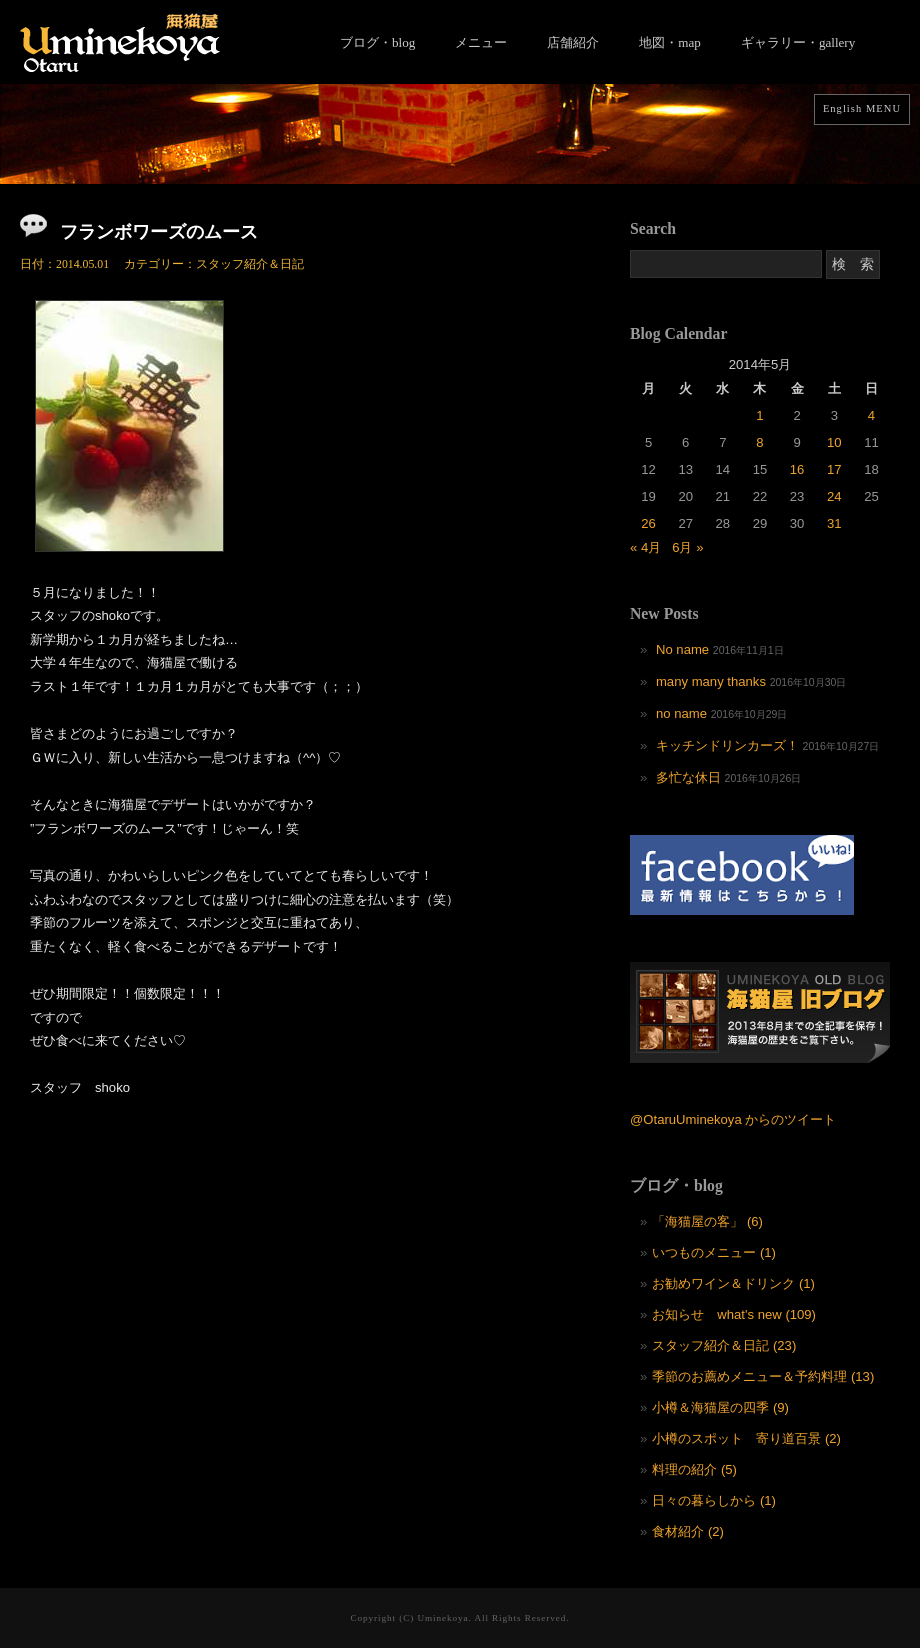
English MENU (862, 108)
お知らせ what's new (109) (734, 1314)
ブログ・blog (377, 42)
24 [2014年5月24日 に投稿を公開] (834, 496)
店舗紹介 (573, 42)
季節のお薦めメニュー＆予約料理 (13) (763, 1376)
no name (681, 713)
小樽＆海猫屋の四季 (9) (720, 1407)
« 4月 (645, 547)
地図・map (670, 42)
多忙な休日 (688, 777)
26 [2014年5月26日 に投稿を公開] (648, 523)
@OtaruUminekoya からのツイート (733, 1119)
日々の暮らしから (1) (714, 1500)
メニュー (481, 42)
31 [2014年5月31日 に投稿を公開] (834, 523)
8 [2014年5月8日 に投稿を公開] (759, 442)
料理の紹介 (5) (694, 1469)
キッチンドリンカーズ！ (727, 745)
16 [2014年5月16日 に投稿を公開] (797, 469)
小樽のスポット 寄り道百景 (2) (746, 1438)
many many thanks (711, 681)
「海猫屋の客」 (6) (707, 1221)
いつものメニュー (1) (714, 1252)
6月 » (687, 547)
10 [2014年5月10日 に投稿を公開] (834, 442)
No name (682, 649)
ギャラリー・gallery (798, 42)
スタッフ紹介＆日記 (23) (724, 1345)
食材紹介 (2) (688, 1531)
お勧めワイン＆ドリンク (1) (733, 1283)
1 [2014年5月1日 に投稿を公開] (759, 415)
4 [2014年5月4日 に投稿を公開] (871, 415)
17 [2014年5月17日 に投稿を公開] (834, 469)
